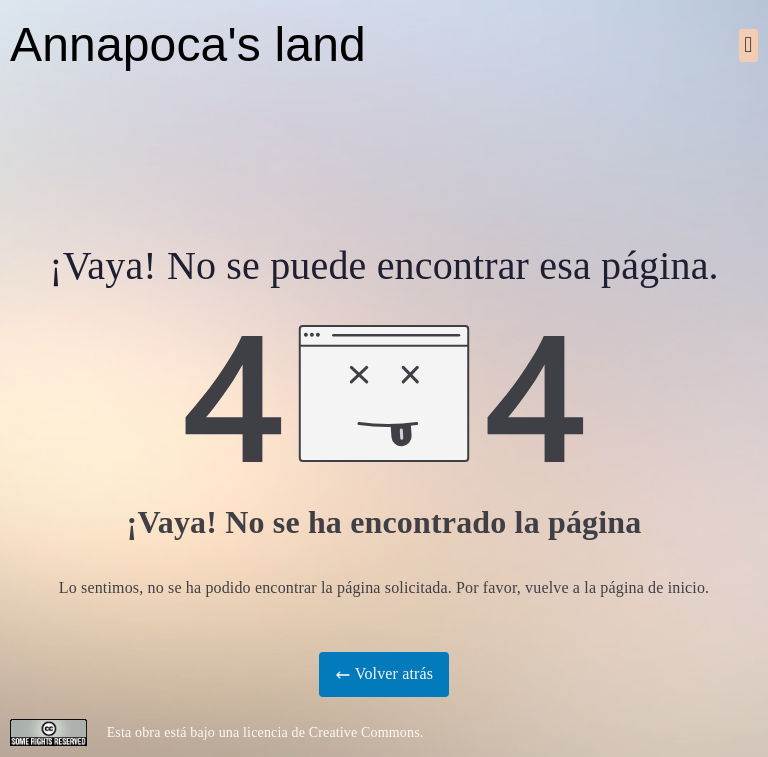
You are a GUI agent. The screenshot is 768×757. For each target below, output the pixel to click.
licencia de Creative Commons (331, 732)
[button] (748, 45)
